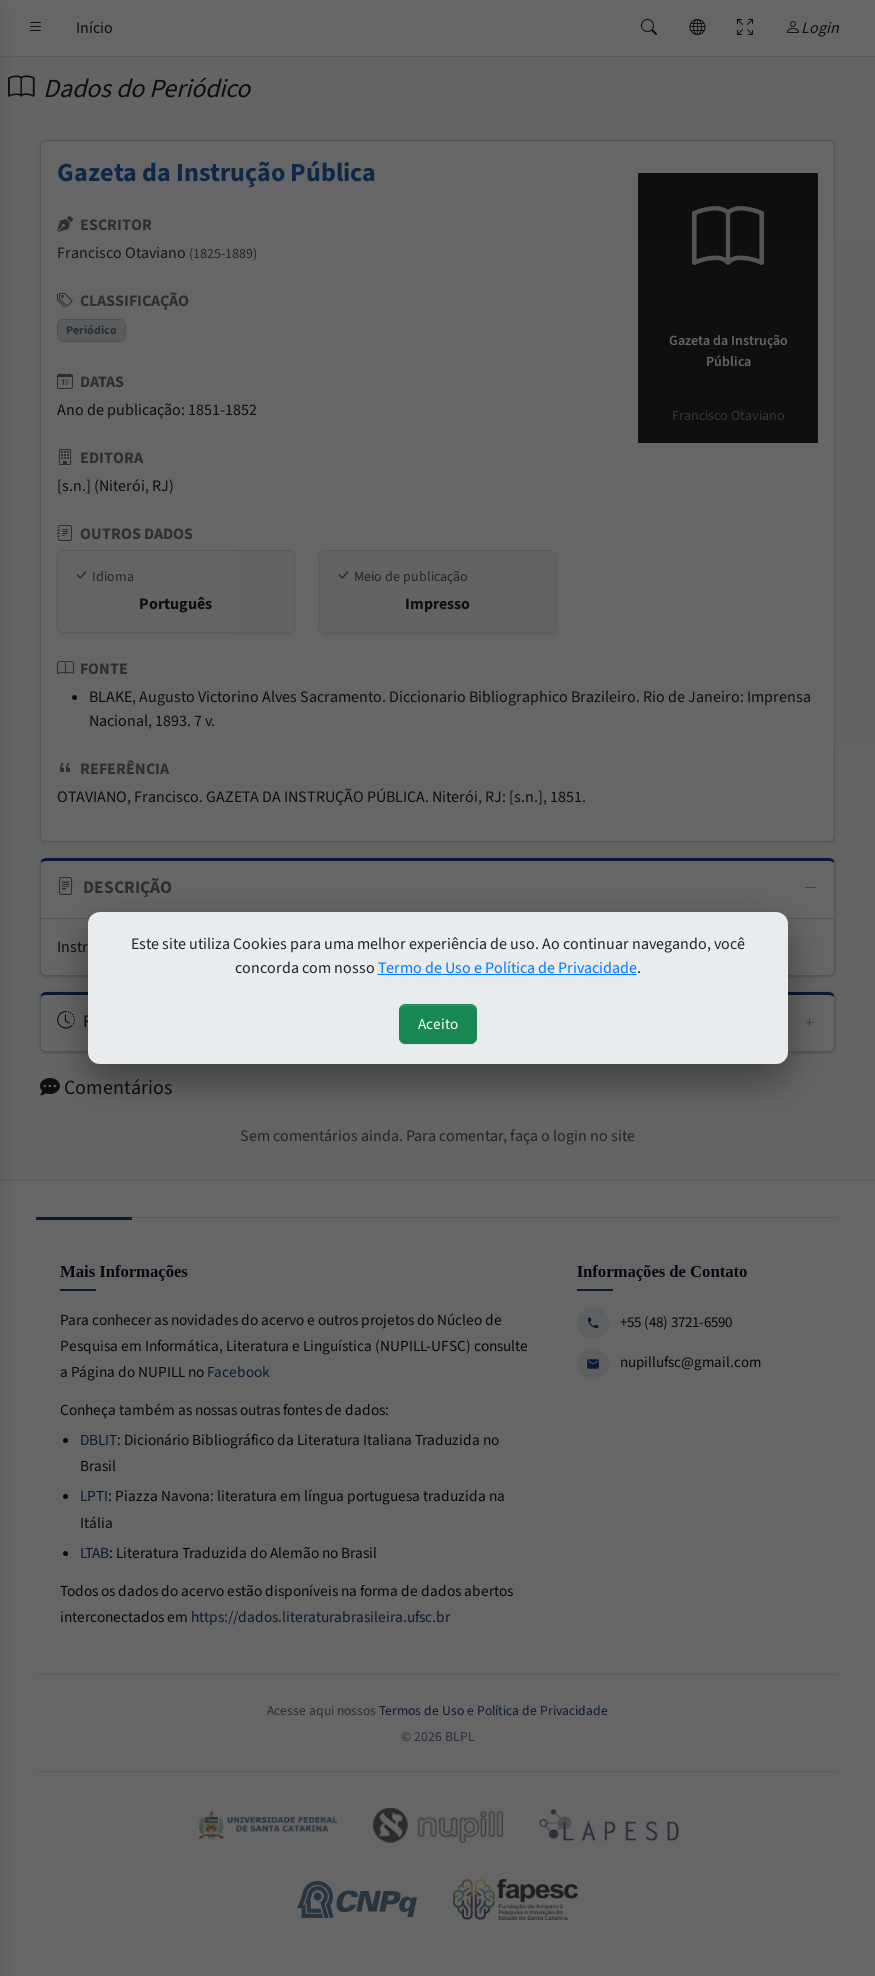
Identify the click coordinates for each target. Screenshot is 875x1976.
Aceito (438, 1024)
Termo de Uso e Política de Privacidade (507, 968)
